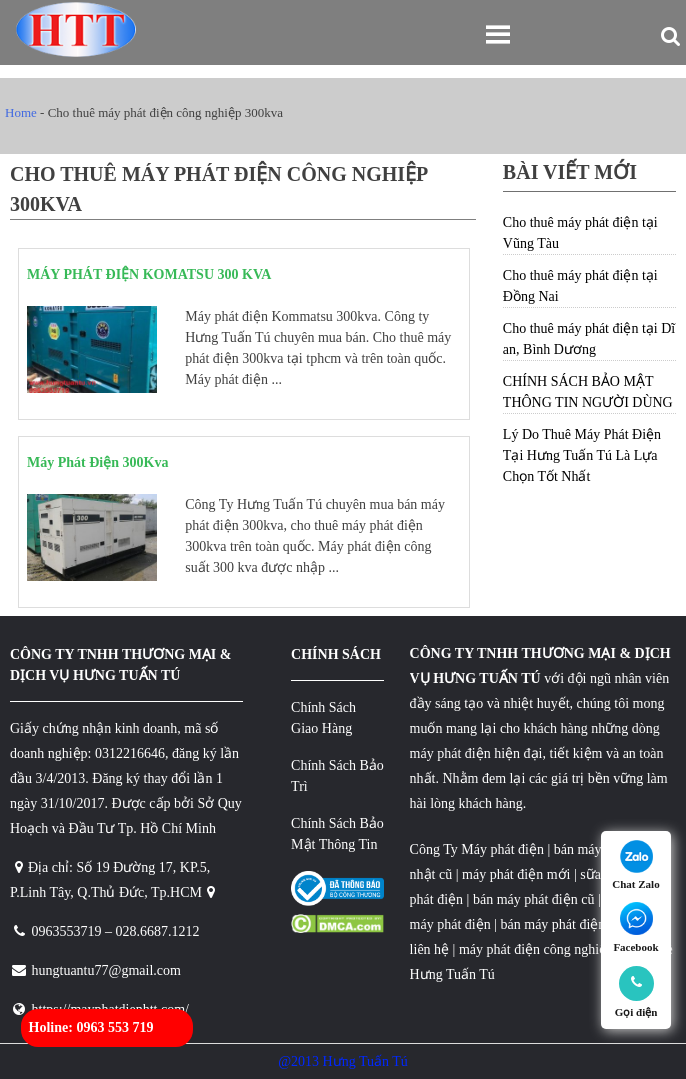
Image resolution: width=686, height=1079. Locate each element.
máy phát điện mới (515, 874)
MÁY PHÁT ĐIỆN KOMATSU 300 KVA (149, 274)
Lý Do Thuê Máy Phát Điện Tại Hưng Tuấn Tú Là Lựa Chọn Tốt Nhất (582, 455)
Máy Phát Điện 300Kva (97, 462)
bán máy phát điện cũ (534, 899)
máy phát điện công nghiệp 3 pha (553, 949)
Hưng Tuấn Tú (452, 974)
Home (21, 112)
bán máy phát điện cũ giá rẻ (578, 924)
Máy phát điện (502, 849)
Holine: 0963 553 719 (91, 1027)
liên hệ (430, 949)
